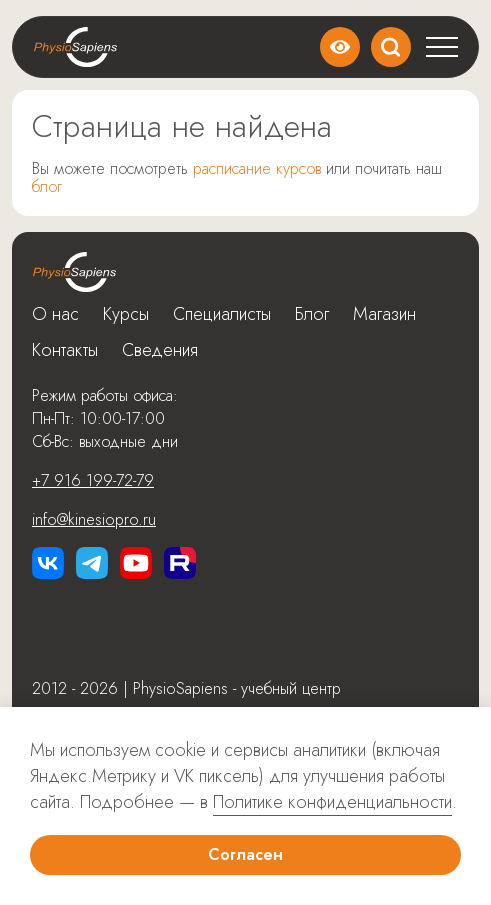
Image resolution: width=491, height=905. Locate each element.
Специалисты (222, 314)
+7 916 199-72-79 (93, 480)
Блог (312, 314)
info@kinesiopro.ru (94, 519)
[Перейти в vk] (48, 563)
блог (47, 186)
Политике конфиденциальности (332, 802)
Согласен (245, 854)
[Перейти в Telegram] (92, 563)
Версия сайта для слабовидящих (340, 47)
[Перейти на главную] (74, 272)
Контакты (65, 350)
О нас (55, 314)
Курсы (126, 314)
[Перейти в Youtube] (136, 563)
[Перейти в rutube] (180, 563)
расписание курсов (257, 168)
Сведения (160, 350)
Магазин (384, 314)
